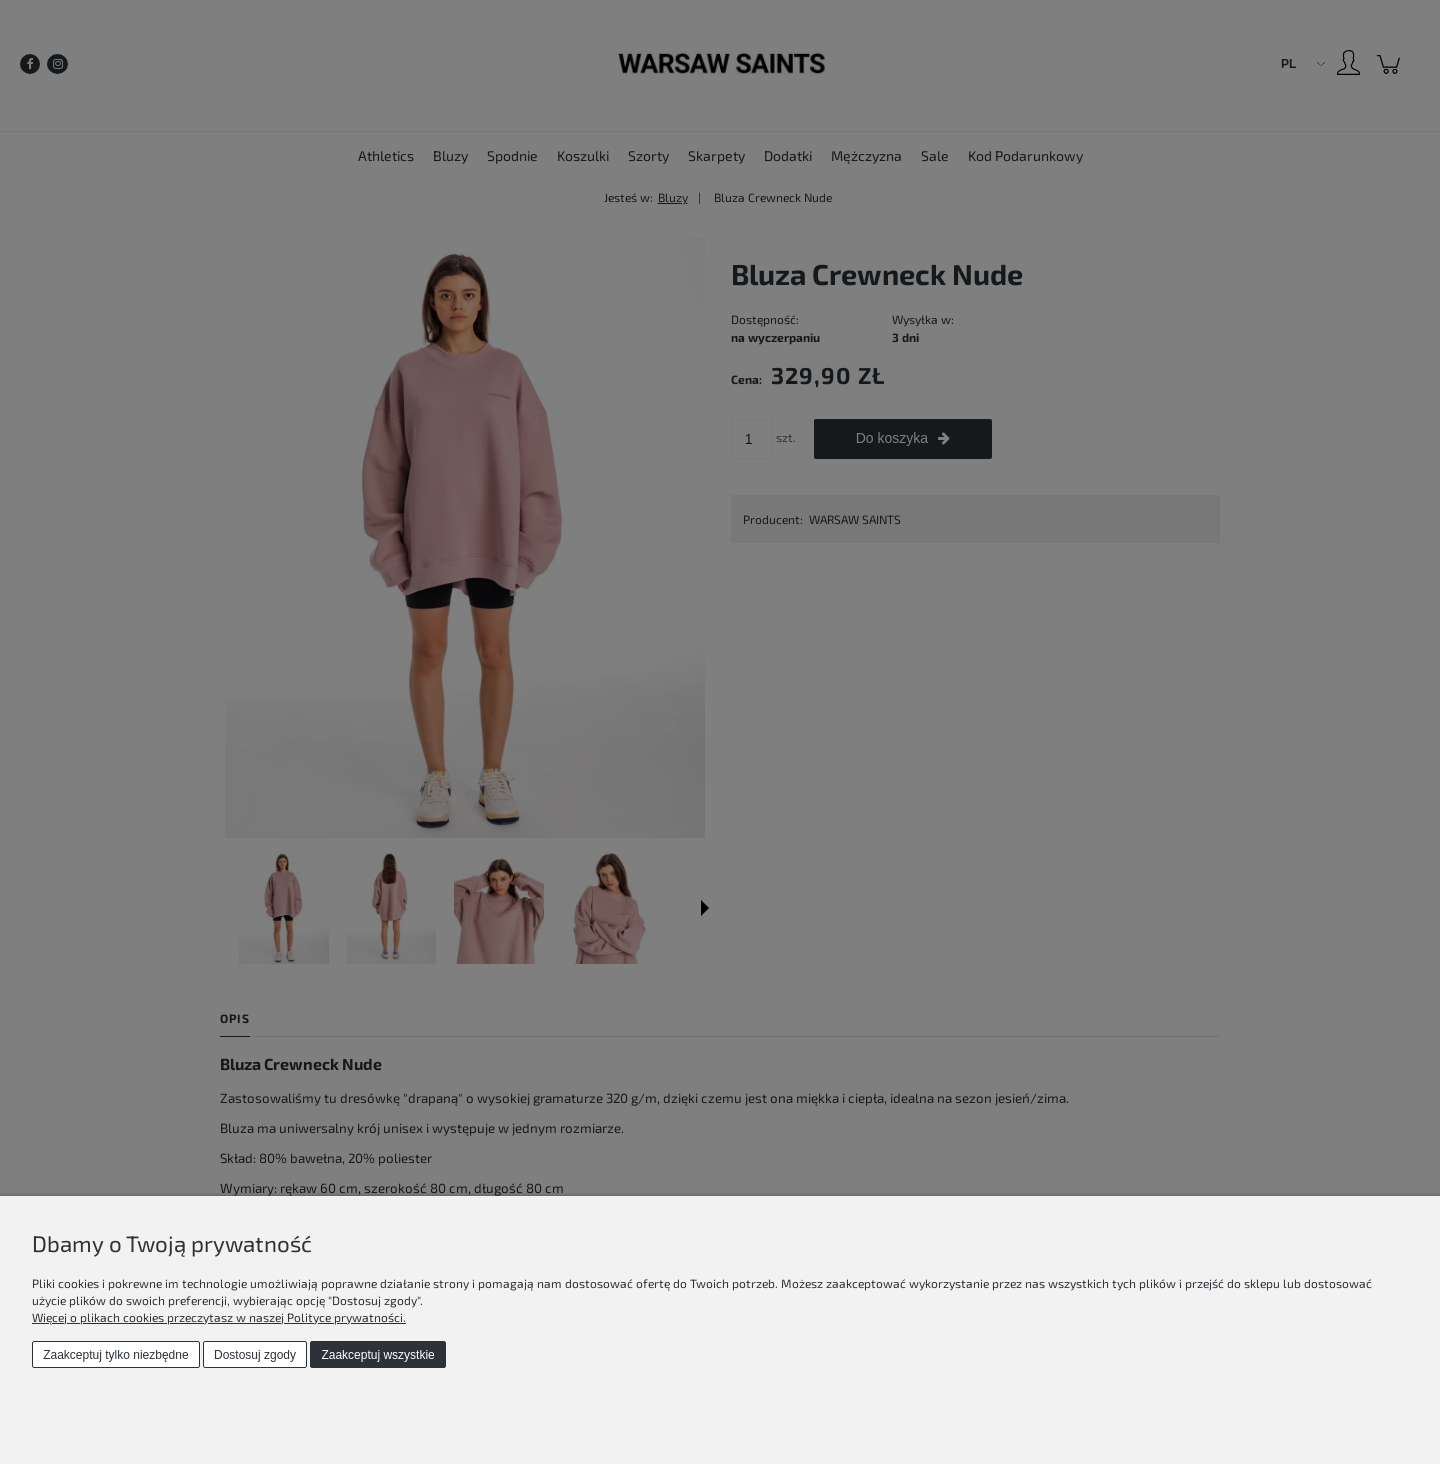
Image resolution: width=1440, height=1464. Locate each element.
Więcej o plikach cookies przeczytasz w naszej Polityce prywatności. (219, 1317)
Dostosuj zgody (255, 1355)
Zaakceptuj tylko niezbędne (115, 1355)
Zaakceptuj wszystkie (377, 1355)
